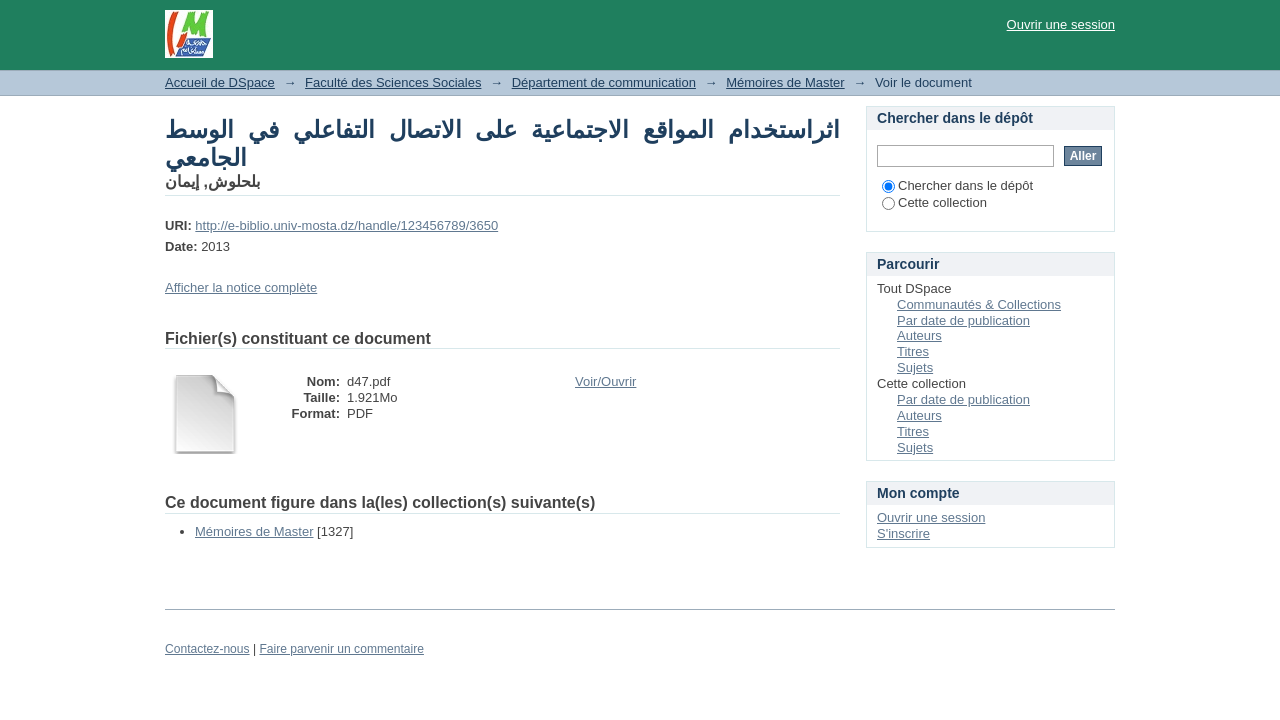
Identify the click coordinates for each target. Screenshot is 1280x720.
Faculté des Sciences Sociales (393, 82)
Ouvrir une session (1061, 24)
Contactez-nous (207, 649)
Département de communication (604, 82)
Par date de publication (963, 320)
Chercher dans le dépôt (957, 185)
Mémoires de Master (785, 82)
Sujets (915, 367)
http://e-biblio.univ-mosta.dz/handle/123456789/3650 (346, 225)
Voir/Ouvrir (605, 381)
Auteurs (919, 335)
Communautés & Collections (979, 304)
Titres (913, 351)
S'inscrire (903, 533)
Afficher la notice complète (241, 287)
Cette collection (934, 202)
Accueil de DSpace (220, 82)
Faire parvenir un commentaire (341, 649)
